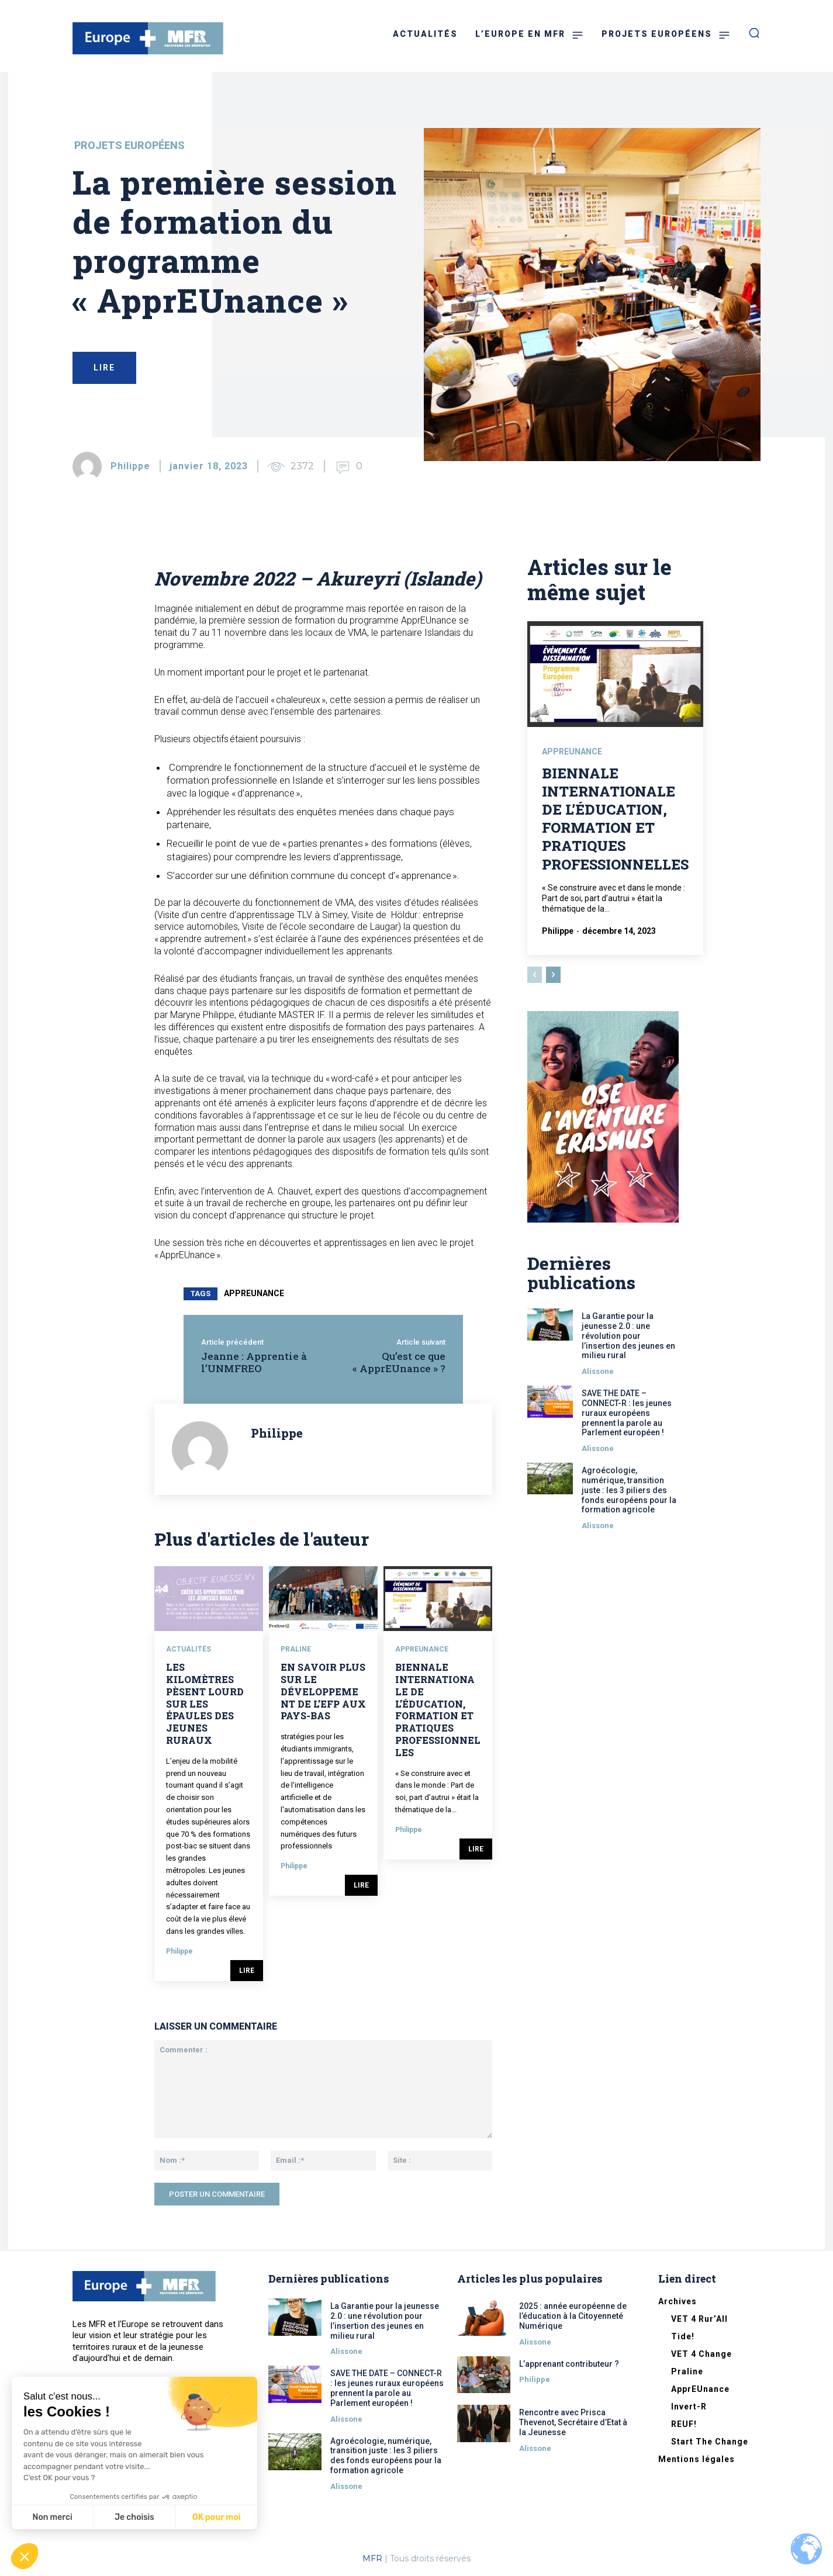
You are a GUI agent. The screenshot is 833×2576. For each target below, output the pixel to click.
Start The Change (709, 2441)
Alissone (598, 1371)
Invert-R (689, 2406)
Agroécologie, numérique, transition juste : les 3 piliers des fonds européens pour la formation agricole (629, 1490)
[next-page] (553, 975)
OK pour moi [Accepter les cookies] (216, 2517)
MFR (372, 2558)
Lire (246, 1970)
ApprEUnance (421, 1649)
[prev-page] (534, 975)
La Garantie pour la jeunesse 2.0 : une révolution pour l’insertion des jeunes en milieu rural (628, 1335)
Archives (677, 2301)
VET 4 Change (701, 2354)
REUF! (684, 2424)
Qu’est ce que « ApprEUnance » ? (398, 1362)
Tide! (682, 2336)
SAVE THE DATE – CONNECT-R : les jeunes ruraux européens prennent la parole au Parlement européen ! (627, 1413)
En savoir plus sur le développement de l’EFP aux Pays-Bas (323, 1691)
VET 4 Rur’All (699, 2319)
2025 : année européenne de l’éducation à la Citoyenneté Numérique (573, 2316)
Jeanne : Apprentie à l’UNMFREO (254, 1362)
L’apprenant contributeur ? (569, 2364)
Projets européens (129, 145)
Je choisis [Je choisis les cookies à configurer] (134, 2517)
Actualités (188, 1649)
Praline (296, 1649)
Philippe (130, 466)
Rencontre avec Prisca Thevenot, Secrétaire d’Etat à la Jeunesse (573, 2422)
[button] (25, 2556)
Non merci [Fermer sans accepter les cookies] (52, 2517)
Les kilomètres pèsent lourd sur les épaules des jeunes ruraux (205, 1703)
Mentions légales (696, 2459)
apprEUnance (254, 1293)
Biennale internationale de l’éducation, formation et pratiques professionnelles (438, 1709)
